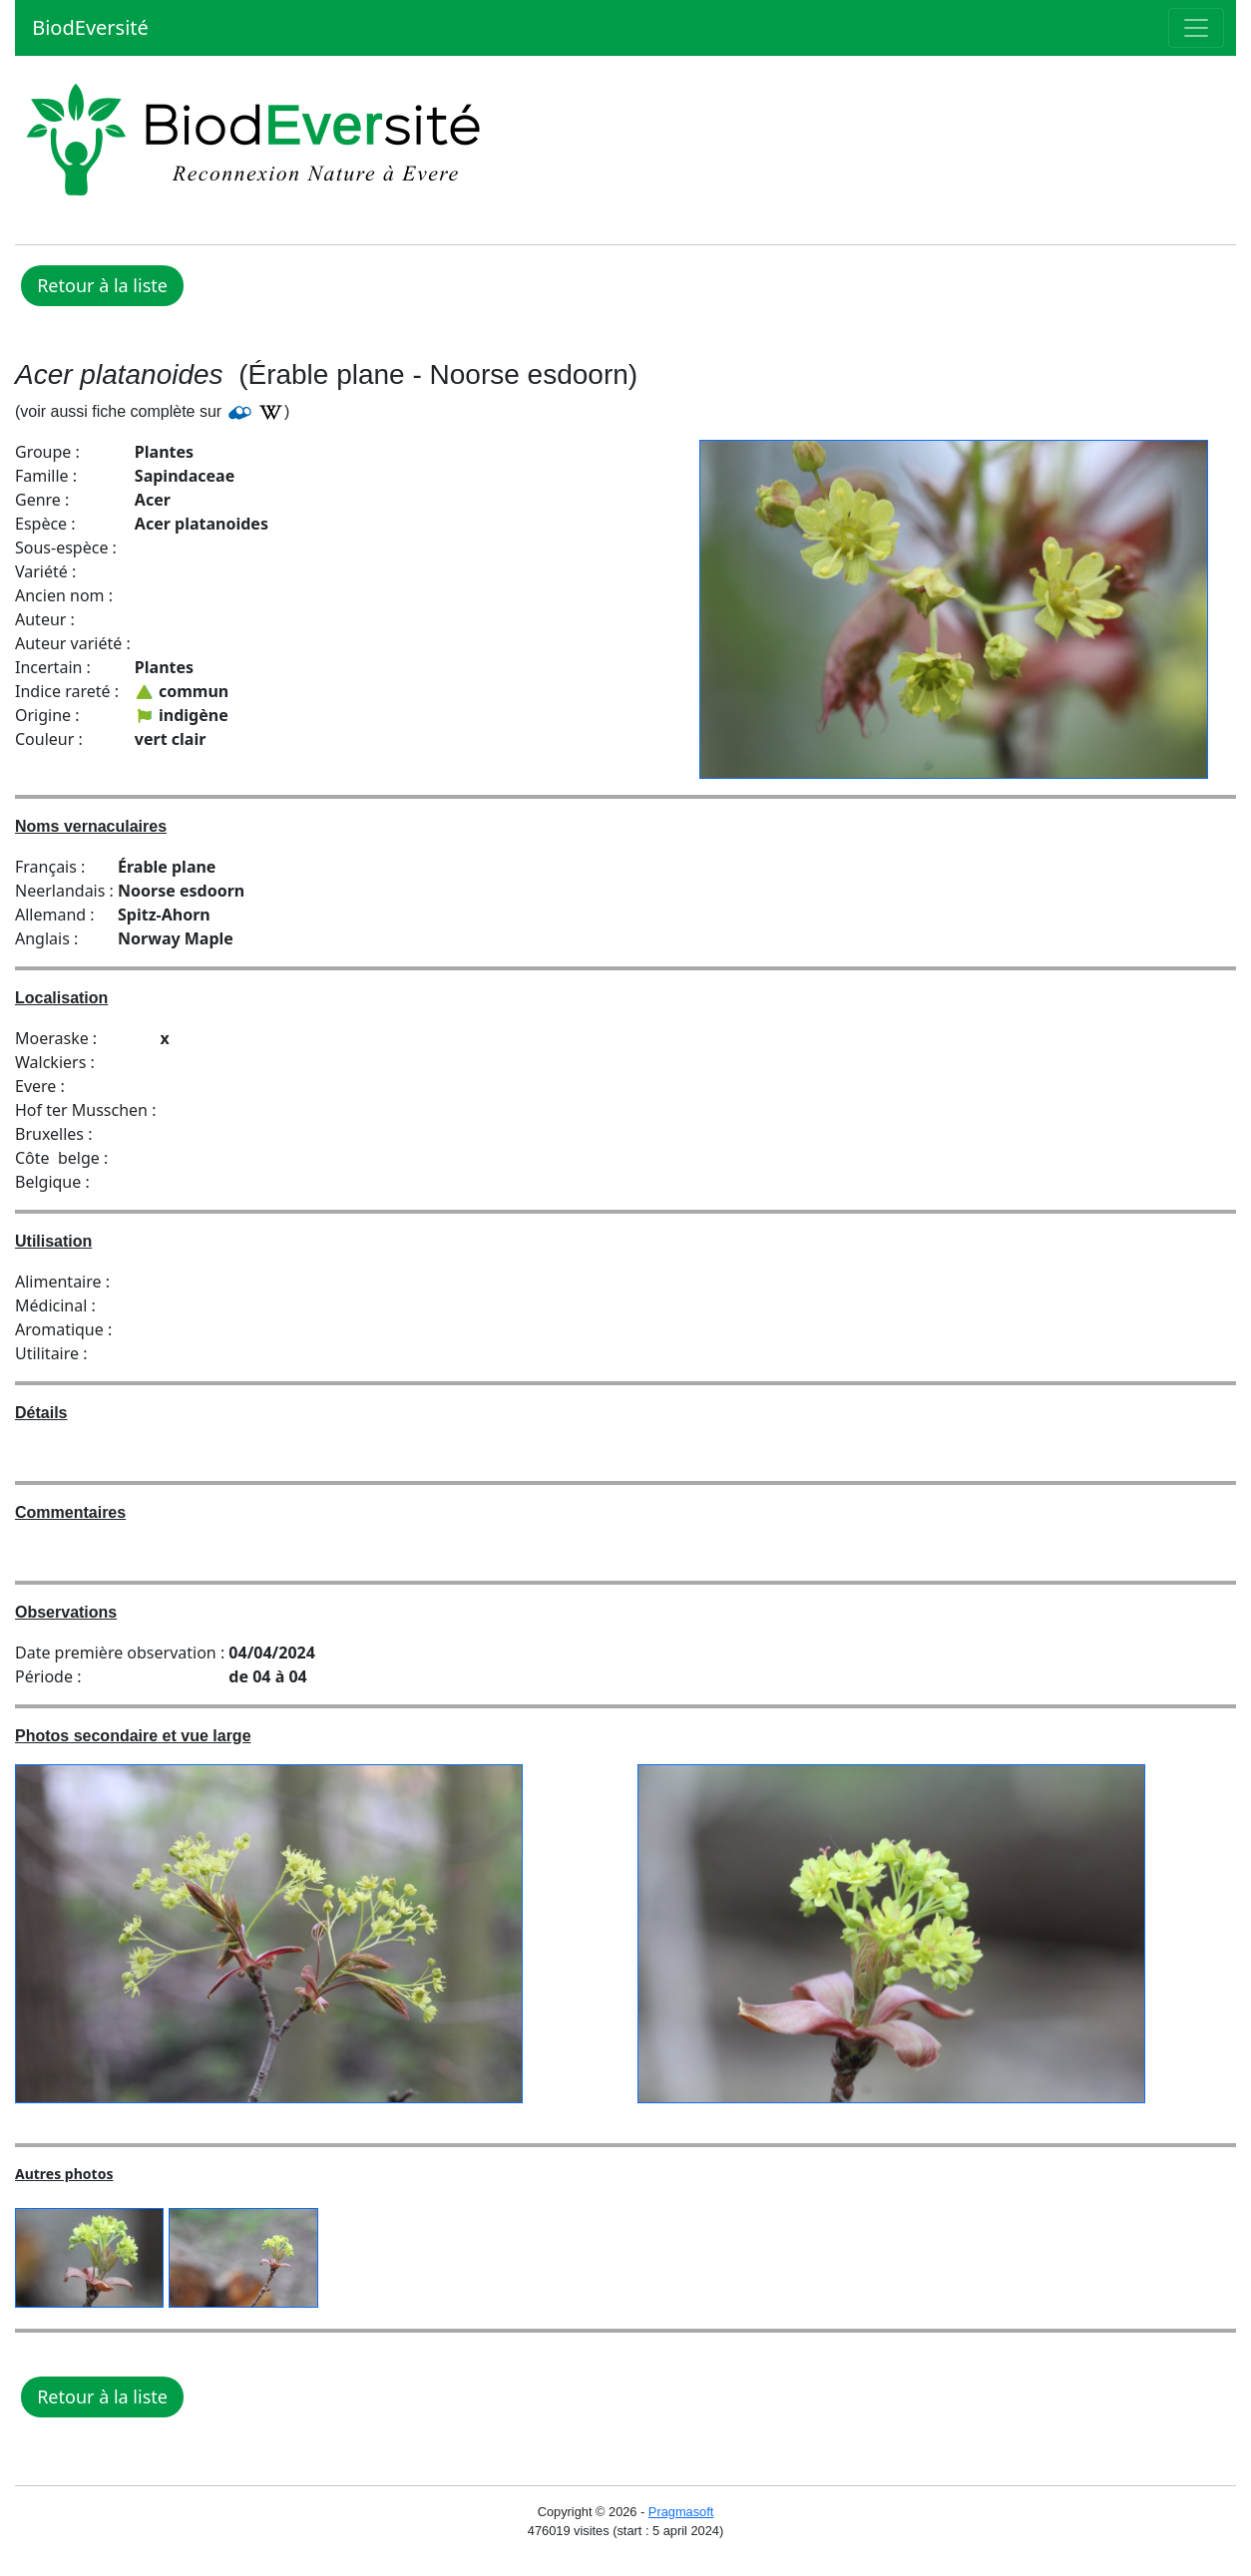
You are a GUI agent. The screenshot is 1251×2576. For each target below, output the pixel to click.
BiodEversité (88, 27)
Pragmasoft (680, 2511)
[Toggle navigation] (1196, 28)
